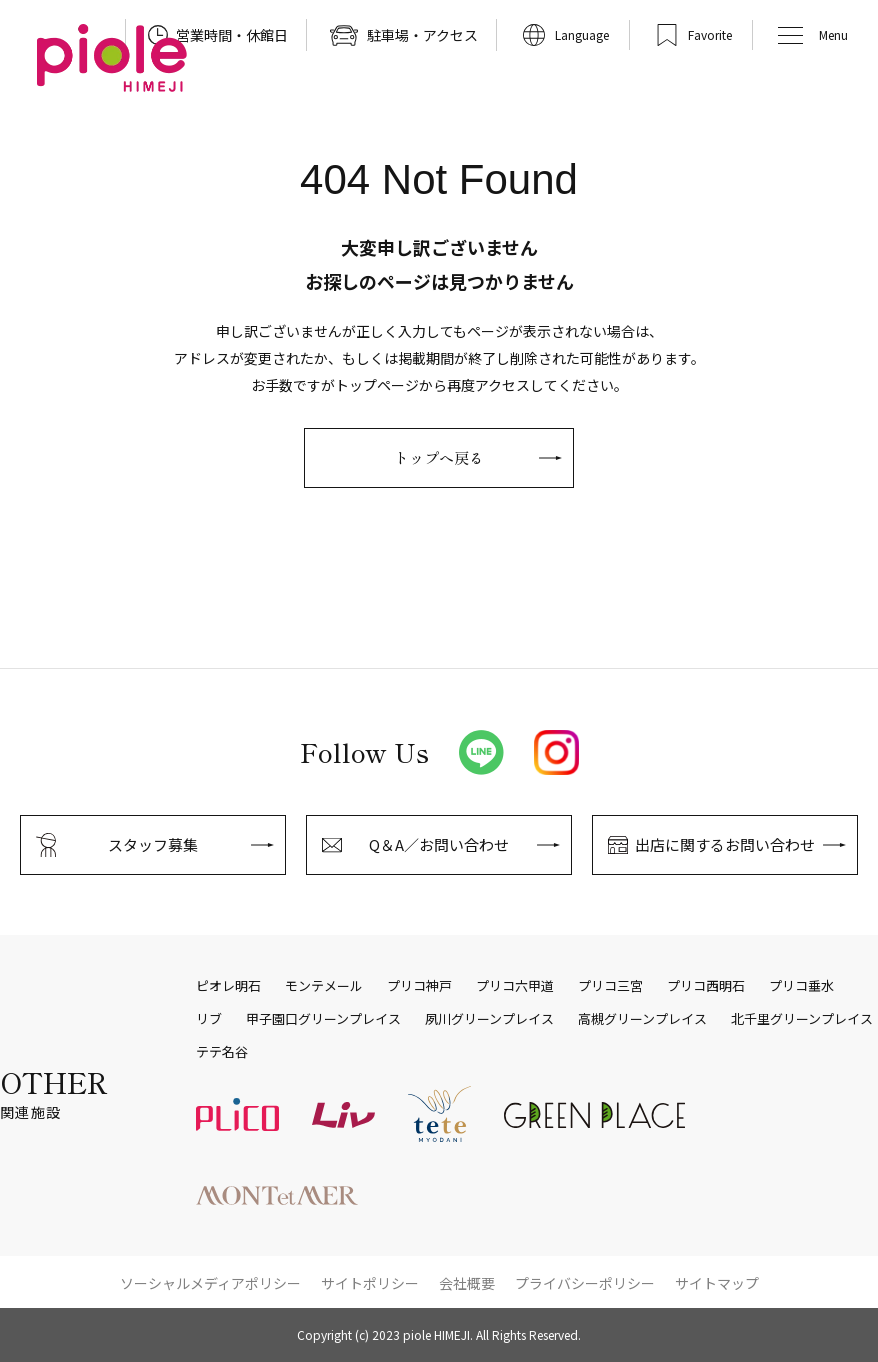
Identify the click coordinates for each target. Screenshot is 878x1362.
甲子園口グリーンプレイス (323, 1019)
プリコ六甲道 (515, 986)
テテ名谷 (222, 1052)
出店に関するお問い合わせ (725, 844)
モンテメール (324, 986)
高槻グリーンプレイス (642, 1019)
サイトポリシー (370, 1283)
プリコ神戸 (419, 986)
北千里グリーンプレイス (802, 1019)
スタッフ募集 (153, 844)
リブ (209, 1019)
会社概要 (467, 1283)
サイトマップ (717, 1283)
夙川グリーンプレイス (489, 1019)
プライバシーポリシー (585, 1283)
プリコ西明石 (706, 986)
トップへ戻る (439, 457)
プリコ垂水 (801, 986)
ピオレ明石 (228, 986)
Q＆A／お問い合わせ (439, 844)
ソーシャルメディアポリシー (210, 1283)
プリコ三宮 (610, 986)
